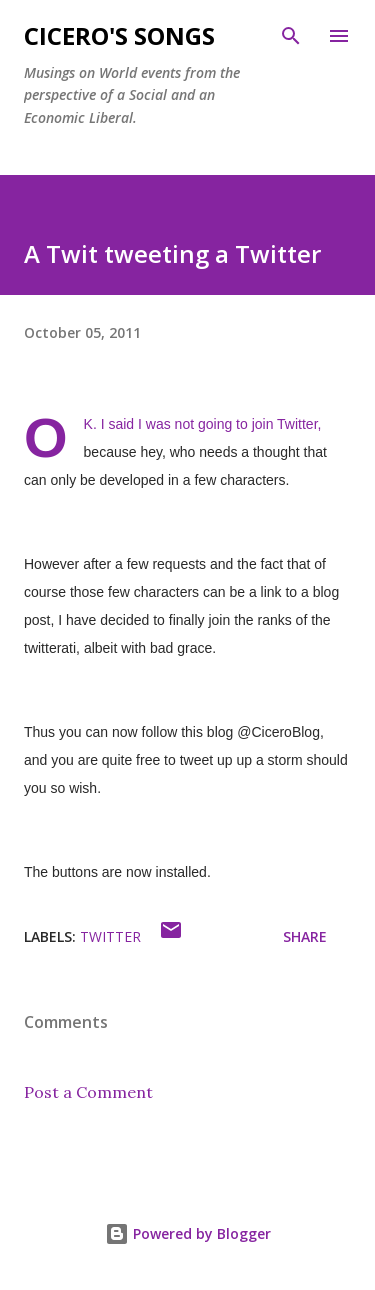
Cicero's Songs (119, 35)
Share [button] (305, 936)
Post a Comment (88, 1092)
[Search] (291, 36)
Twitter (110, 936)
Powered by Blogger (188, 1233)
